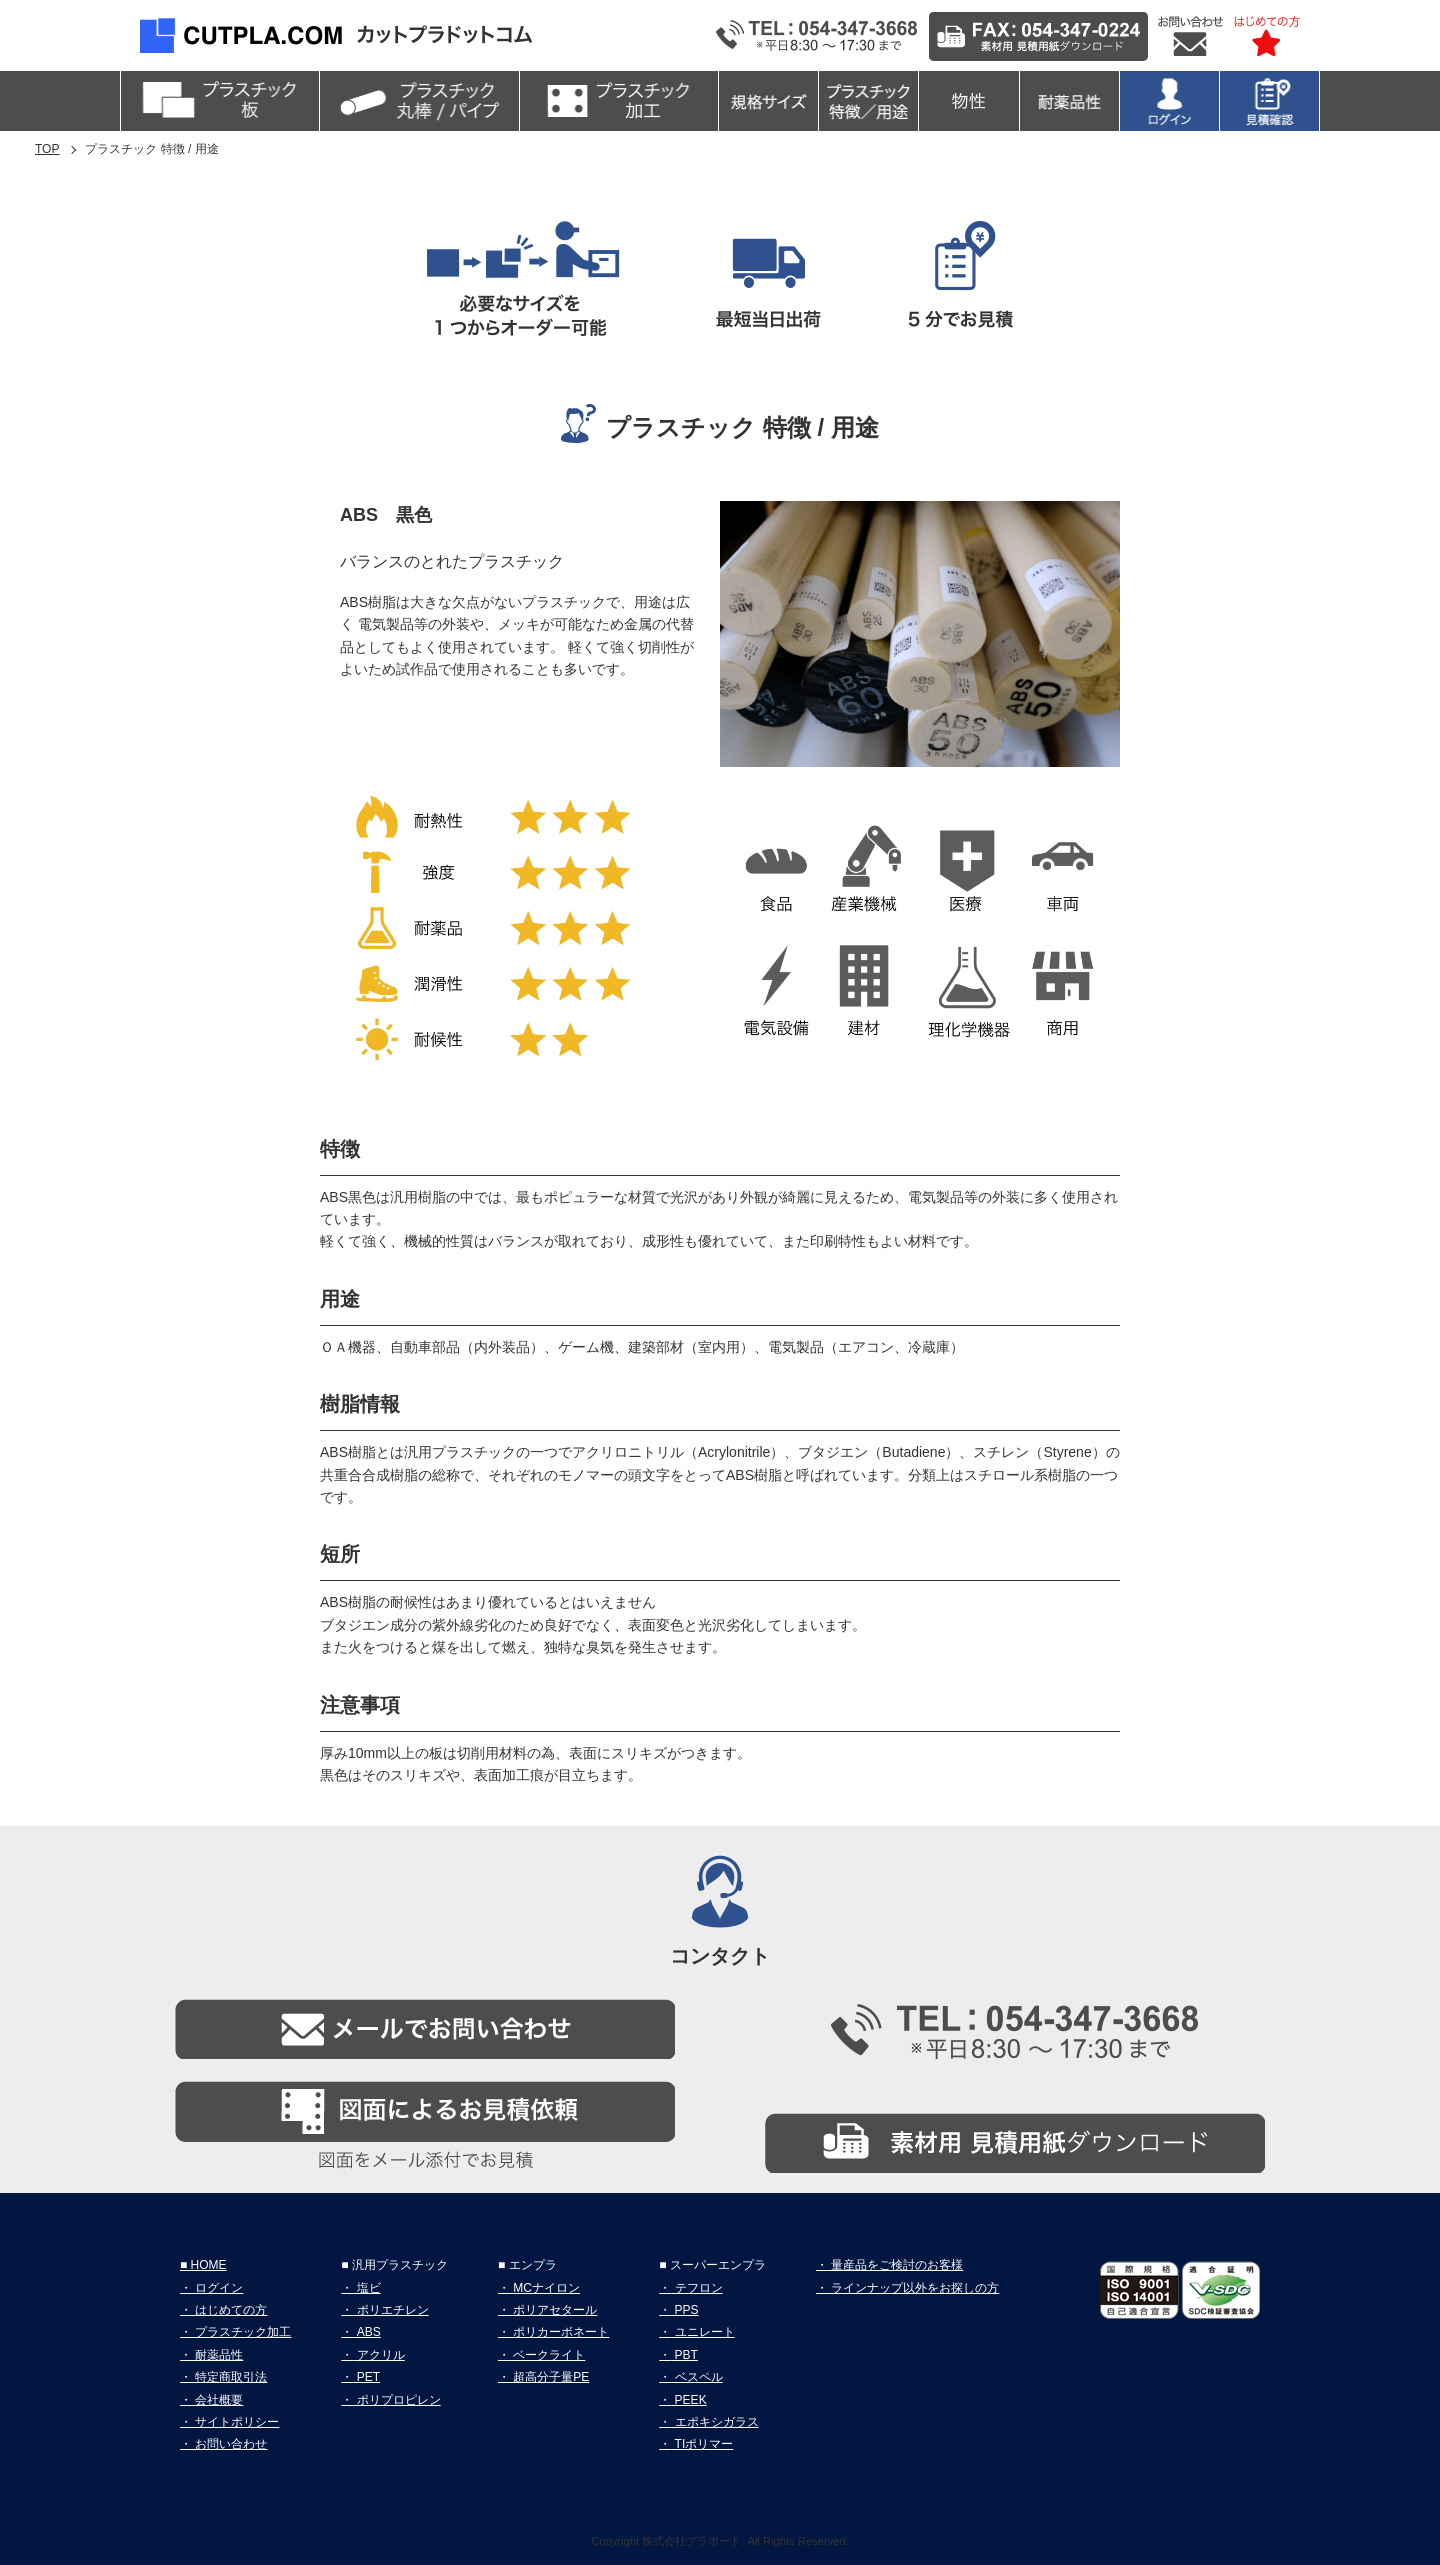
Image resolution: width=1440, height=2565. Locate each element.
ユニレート (702, 2332)
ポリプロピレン (396, 2400)
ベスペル (696, 2377)
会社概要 (217, 2400)
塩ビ (366, 2288)
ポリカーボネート (559, 2332)
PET (366, 2377)
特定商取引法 (229, 2377)
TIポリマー (702, 2444)
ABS (366, 2332)
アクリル (378, 2355)
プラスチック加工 (241, 2332)
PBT (684, 2355)
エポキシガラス (714, 2422)
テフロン (696, 2288)
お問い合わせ (229, 2444)
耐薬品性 (217, 2355)
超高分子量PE (549, 2377)
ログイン (217, 2288)
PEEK (688, 2400)
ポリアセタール (553, 2310)
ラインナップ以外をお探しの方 (913, 2288)
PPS (684, 2310)
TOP (47, 149)
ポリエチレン (390, 2310)
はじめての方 (229, 2310)
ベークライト (547, 2355)
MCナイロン (545, 2288)
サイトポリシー (235, 2422)
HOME (206, 2265)
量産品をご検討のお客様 (895, 2265)
